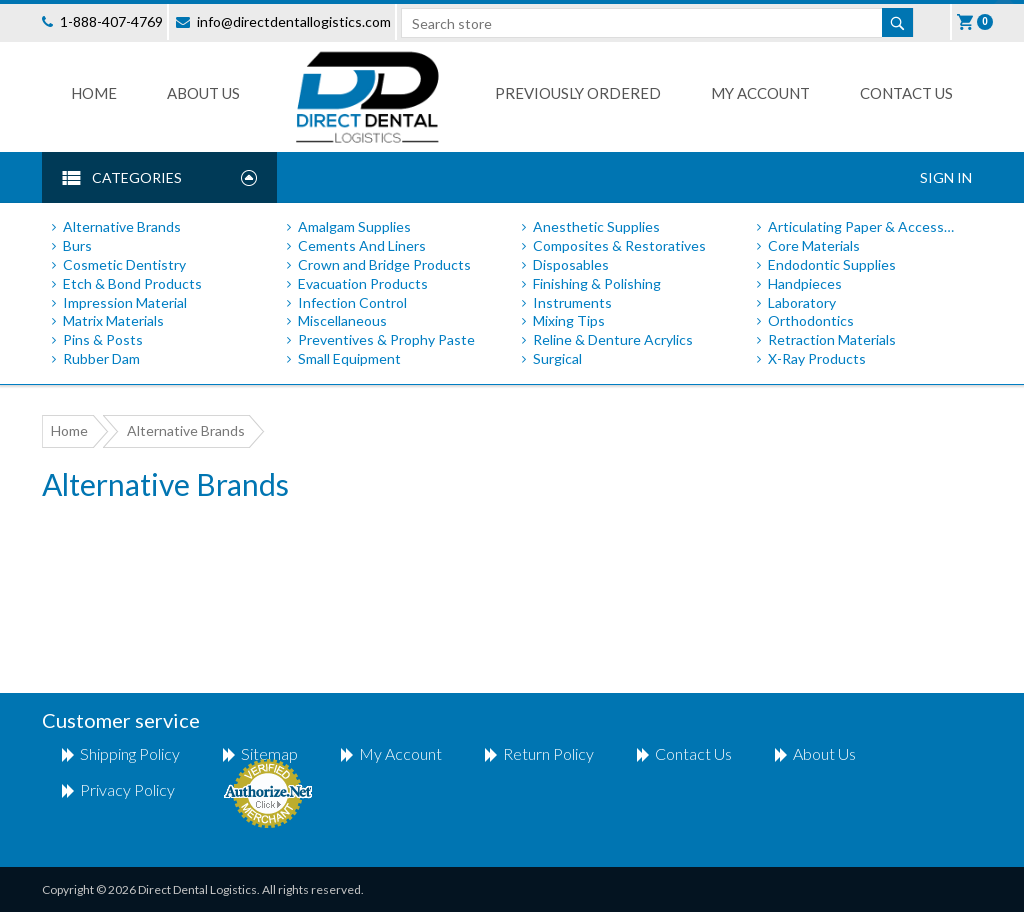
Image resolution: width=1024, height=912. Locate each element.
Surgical (557, 358)
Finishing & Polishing (597, 283)
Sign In (946, 177)
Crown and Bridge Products (384, 264)
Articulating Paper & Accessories (865, 226)
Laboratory (802, 302)
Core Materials (814, 245)
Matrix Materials (113, 320)
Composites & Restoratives (619, 245)
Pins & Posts (103, 339)
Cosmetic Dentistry (124, 264)
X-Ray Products (817, 358)
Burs (77, 245)
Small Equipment (349, 358)
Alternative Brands (122, 226)
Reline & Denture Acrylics (613, 339)
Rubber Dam (101, 358)
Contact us (906, 93)
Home (94, 93)
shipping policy (130, 753)
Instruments (572, 302)
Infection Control (352, 302)
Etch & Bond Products (132, 283)
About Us (203, 93)
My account (400, 753)
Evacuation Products (363, 283)
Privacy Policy (127, 789)
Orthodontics (811, 320)
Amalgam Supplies (354, 226)
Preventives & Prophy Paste (386, 339)
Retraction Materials (832, 339)
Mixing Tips (569, 320)
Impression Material (125, 302)
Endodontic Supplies (832, 264)
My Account (760, 93)
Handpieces (805, 283)
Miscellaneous (342, 320)
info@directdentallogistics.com (294, 21)
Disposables (571, 264)
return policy (548, 753)
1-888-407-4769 (111, 21)
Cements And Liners (362, 245)
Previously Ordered (578, 93)
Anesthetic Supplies (596, 226)
